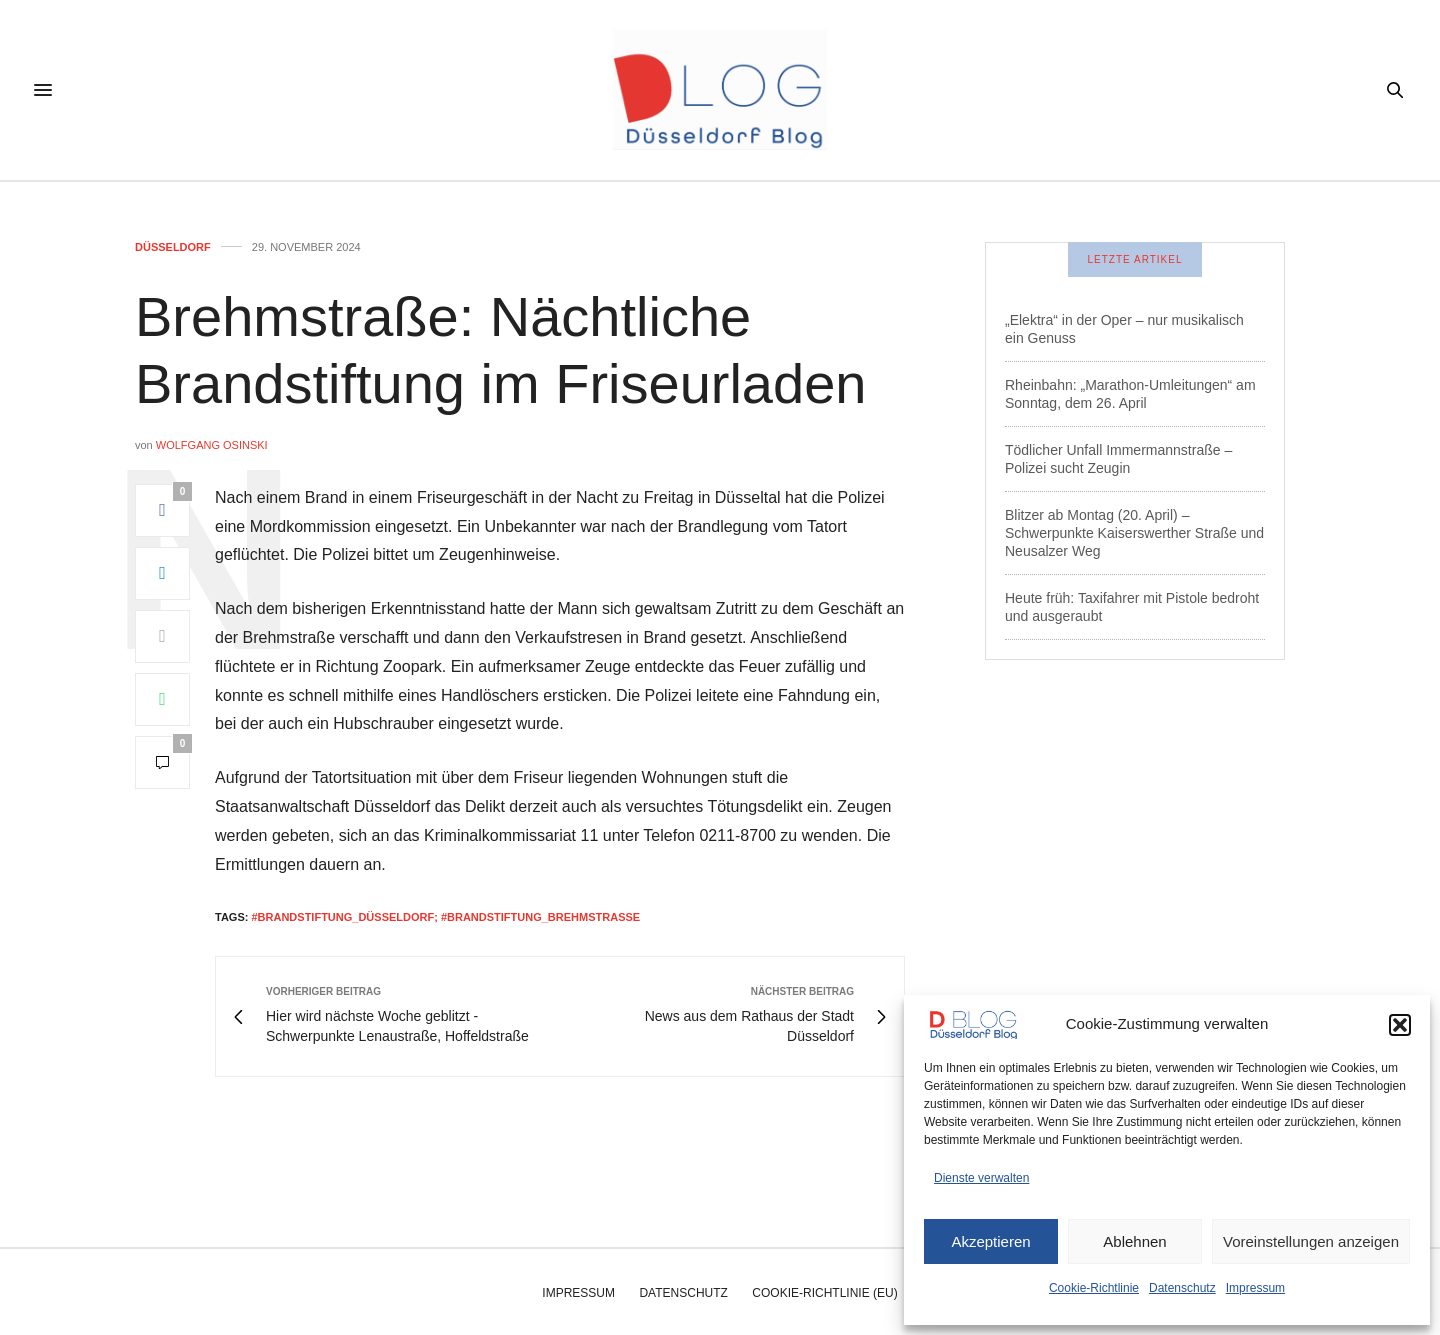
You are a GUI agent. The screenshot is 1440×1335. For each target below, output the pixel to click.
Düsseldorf (173, 247)
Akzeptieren (990, 1241)
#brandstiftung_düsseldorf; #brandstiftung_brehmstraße (445, 917)
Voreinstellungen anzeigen (1311, 1241)
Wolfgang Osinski (212, 445)
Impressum (1255, 1288)
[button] (1400, 1025)
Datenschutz (1182, 1288)
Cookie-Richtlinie (1094, 1288)
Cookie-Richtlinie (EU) (824, 1293)
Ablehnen (1134, 1241)
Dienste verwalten (981, 1178)
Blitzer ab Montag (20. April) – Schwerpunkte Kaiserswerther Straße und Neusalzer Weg (1134, 533)
